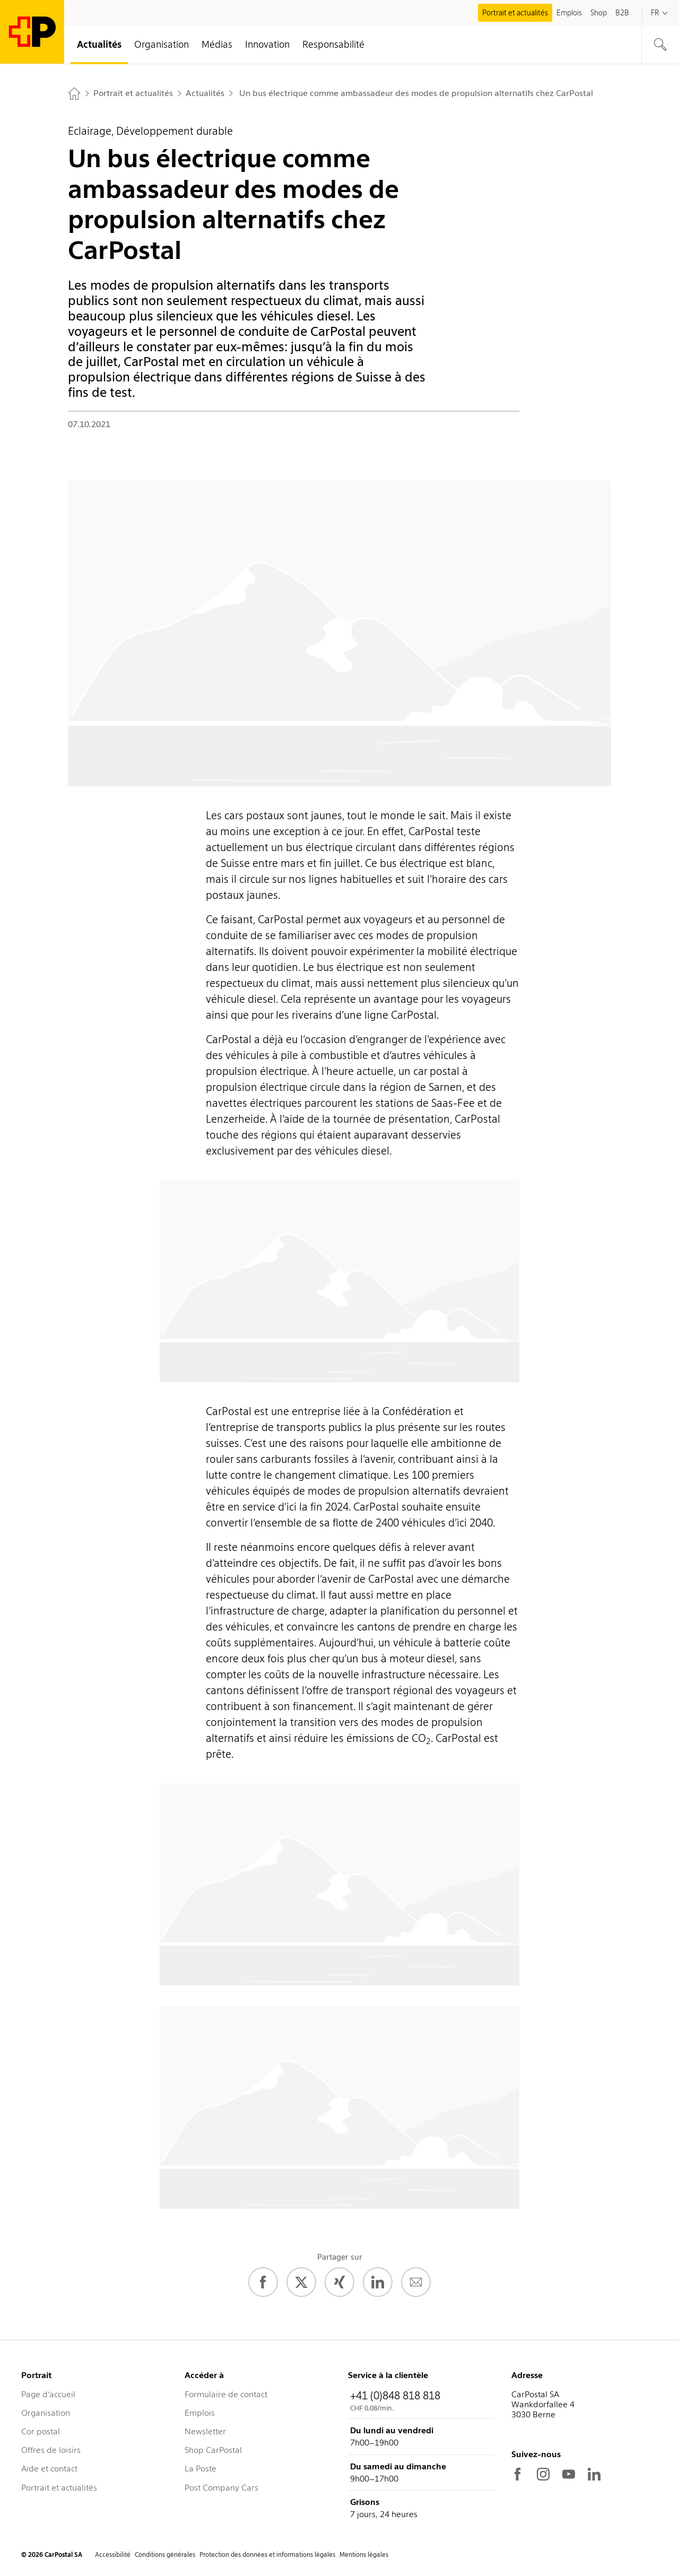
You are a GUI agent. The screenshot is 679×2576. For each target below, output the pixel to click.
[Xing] (339, 2282)
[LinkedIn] (378, 2282)
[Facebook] (263, 2282)
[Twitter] (301, 2282)
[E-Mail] (416, 2282)
